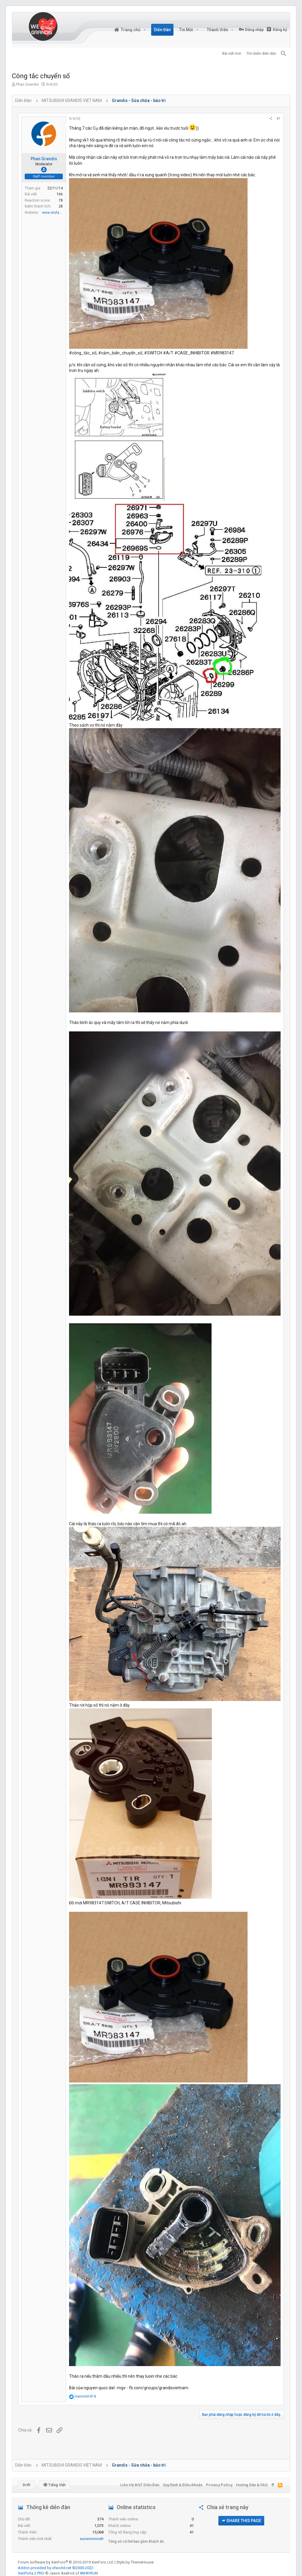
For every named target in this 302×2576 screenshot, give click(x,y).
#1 (278, 119)
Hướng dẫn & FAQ (251, 2485)
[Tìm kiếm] (283, 53)
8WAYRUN (89, 2573)
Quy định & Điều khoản (182, 2485)
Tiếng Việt (54, 2485)
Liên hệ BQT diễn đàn (139, 2485)
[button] (144, 29)
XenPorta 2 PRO (31, 2573)
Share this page (241, 2520)
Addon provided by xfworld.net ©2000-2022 (55, 2568)
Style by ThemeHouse (135, 2562)
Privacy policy (219, 2485)
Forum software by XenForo (66, 2562)
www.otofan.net (55, 213)
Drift (26, 2485)
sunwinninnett (92, 2538)
